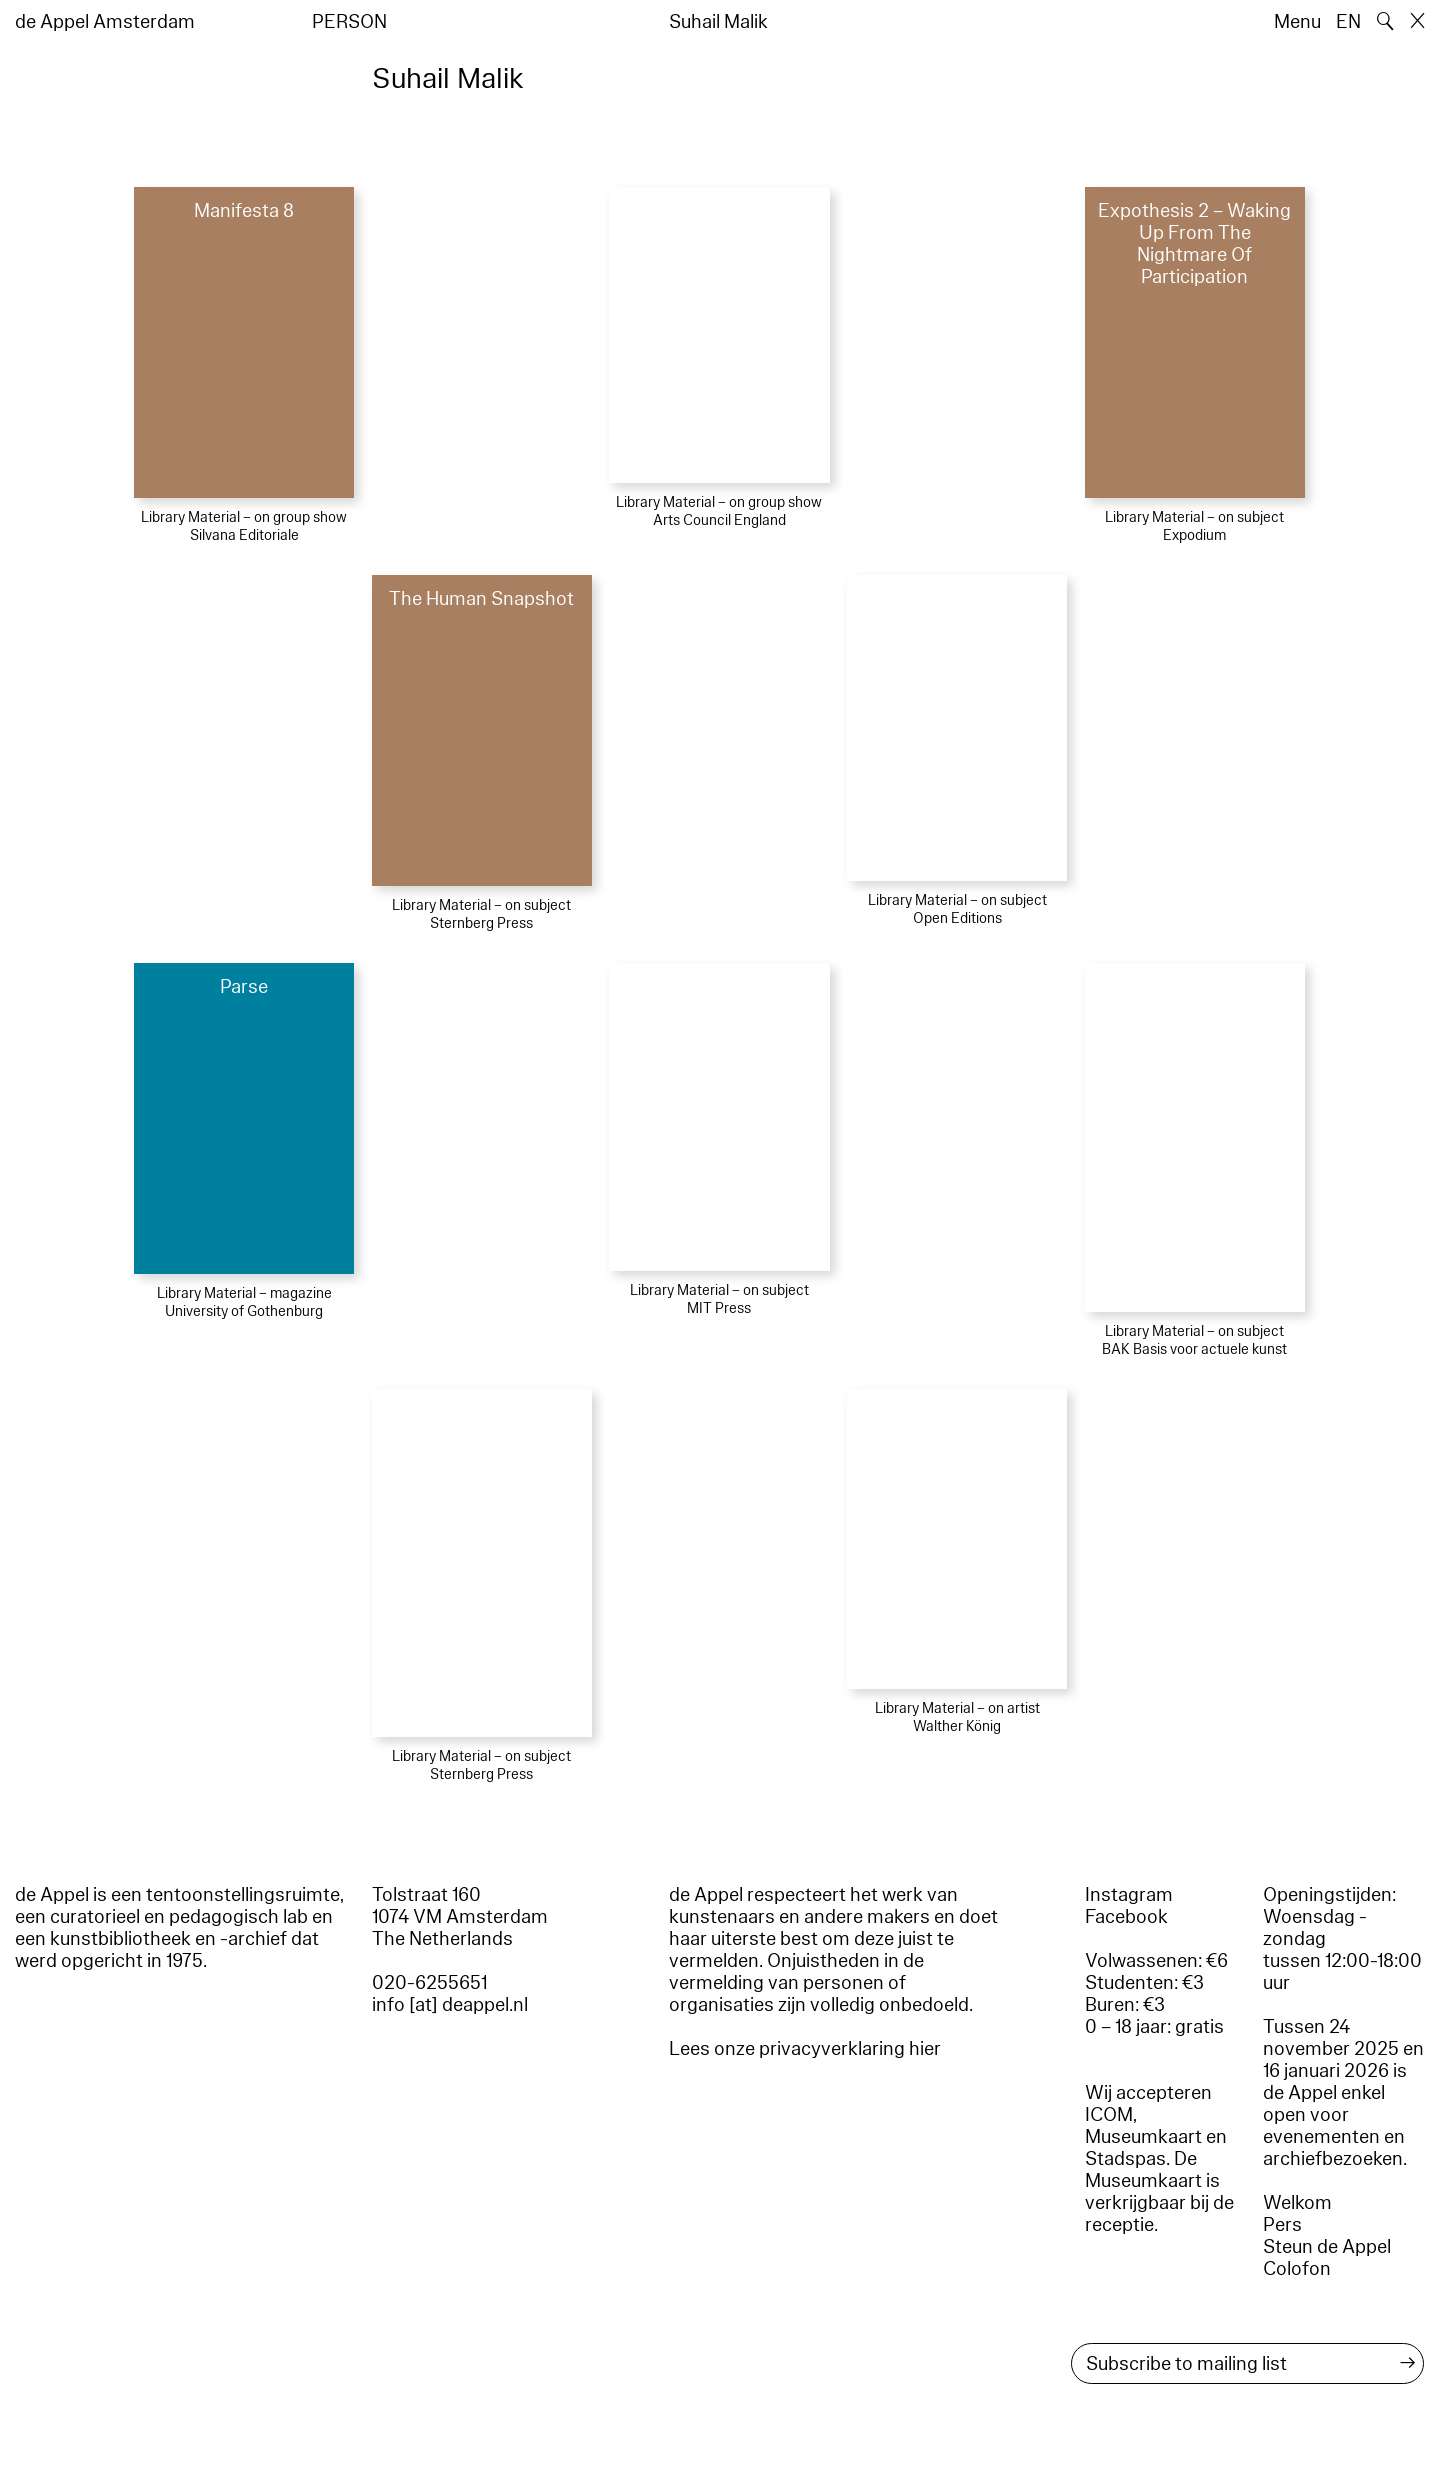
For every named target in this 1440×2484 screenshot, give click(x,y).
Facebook (1126, 1917)
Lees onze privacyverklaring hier (805, 2049)
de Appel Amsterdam (105, 22)
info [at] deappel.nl (450, 2005)
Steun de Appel (1327, 2247)
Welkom (1297, 2203)
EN (1348, 22)
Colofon (1297, 2269)
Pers (1282, 2225)
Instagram (1129, 1895)
